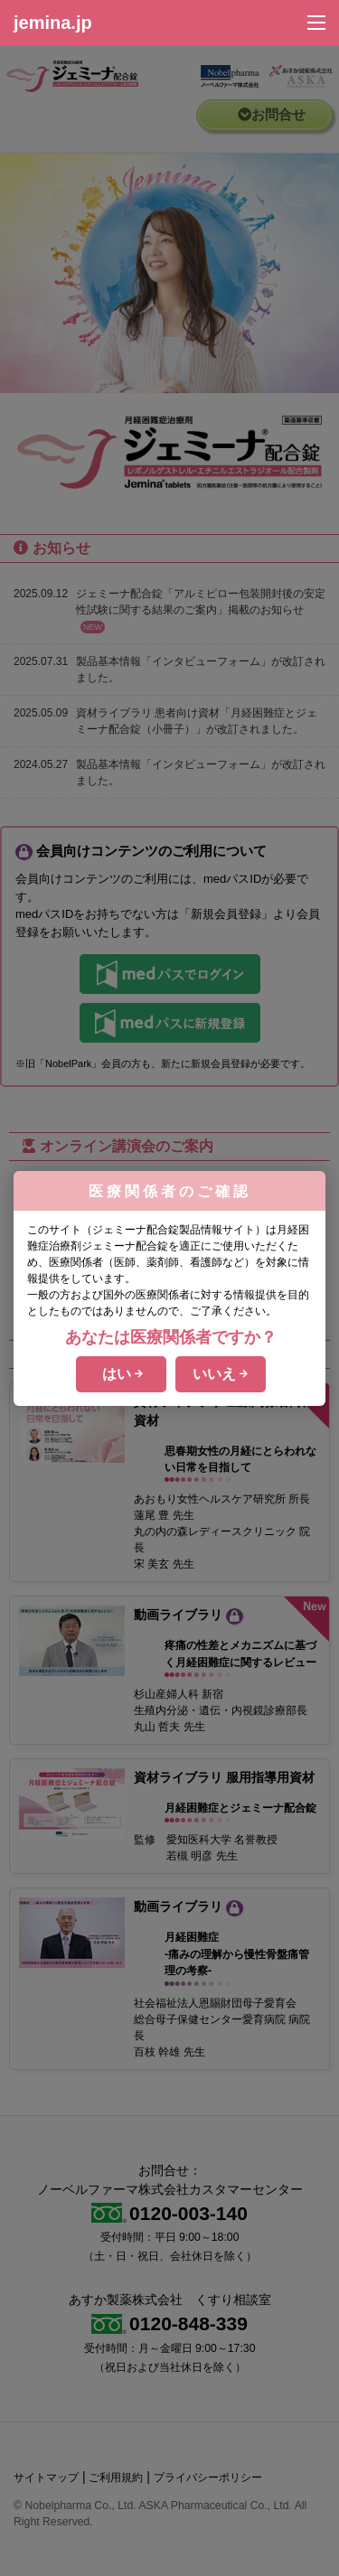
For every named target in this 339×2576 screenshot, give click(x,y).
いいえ (220, 1373)
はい (122, 1373)
